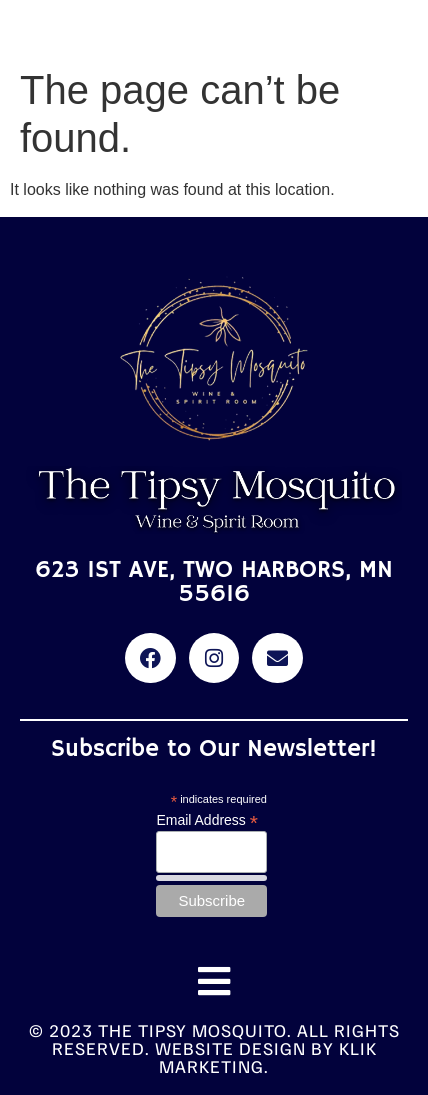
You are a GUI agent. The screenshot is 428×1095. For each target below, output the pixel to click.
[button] (214, 982)
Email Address (207, 819)
